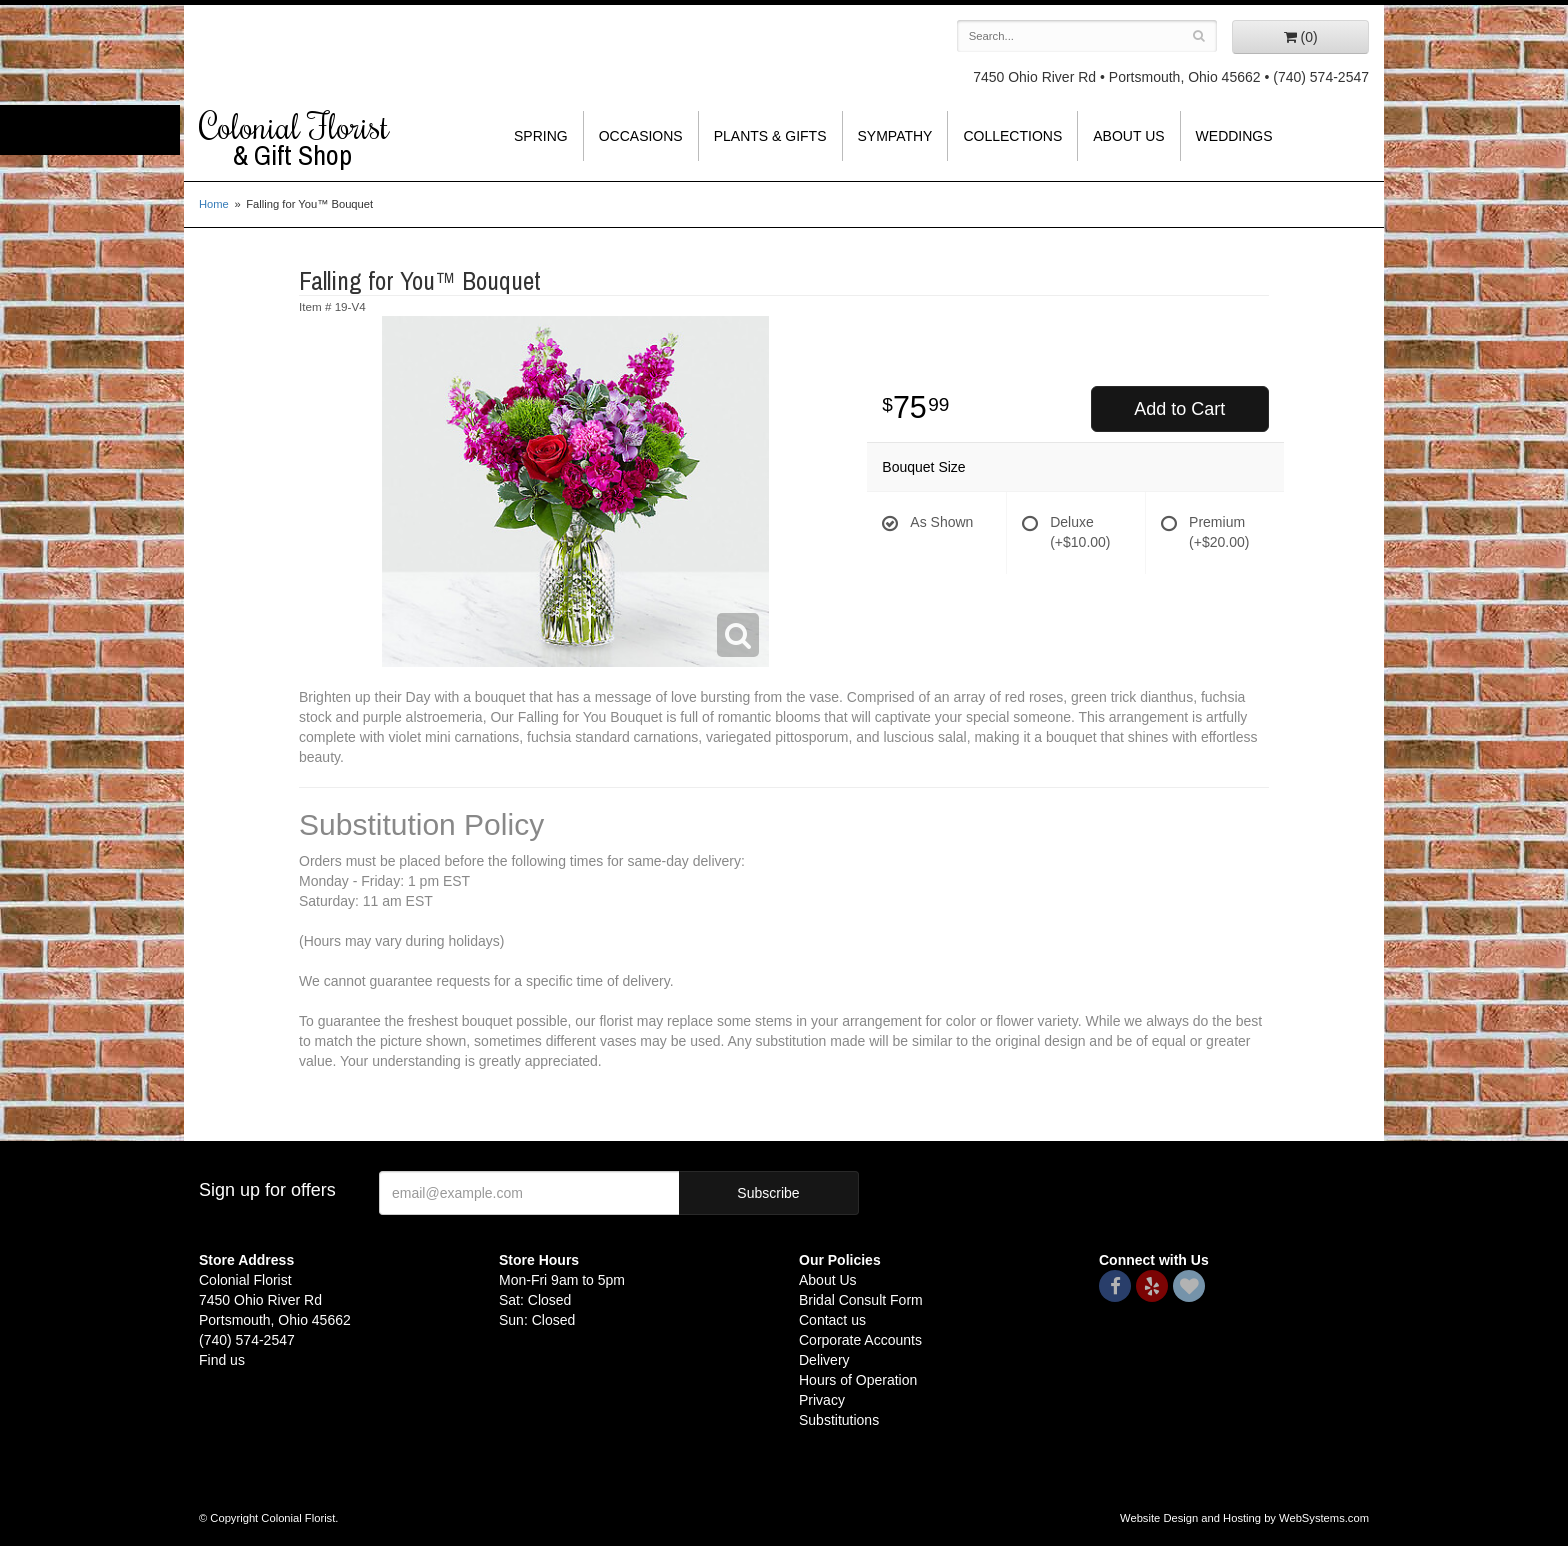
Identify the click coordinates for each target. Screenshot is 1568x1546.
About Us (1128, 136)
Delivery (824, 1360)
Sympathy (895, 136)
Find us (222, 1360)
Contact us (832, 1320)
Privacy (822, 1400)
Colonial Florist (334, 139)
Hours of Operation (858, 1380)
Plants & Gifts (770, 136)
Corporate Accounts (860, 1340)
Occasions (641, 136)
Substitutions (839, 1420)
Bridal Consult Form (861, 1300)
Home (214, 204)
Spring (541, 136)
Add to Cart (1179, 409)
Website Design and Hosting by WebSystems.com (1244, 1518)
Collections (1012, 136)
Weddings (1234, 136)
